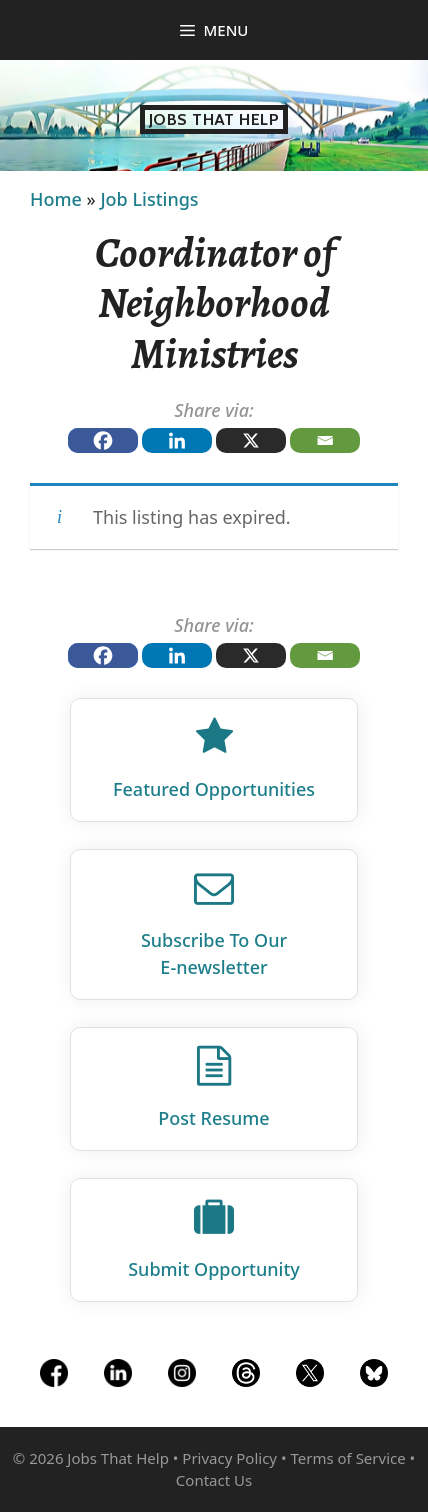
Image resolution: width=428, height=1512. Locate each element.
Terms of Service (347, 1458)
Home (56, 199)
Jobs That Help (214, 119)
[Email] (325, 440)
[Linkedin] (177, 440)
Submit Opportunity (214, 1269)
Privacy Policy (229, 1458)
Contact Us (214, 1480)
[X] (251, 440)
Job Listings (149, 199)
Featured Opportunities (214, 789)
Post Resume (213, 1118)
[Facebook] (103, 440)
